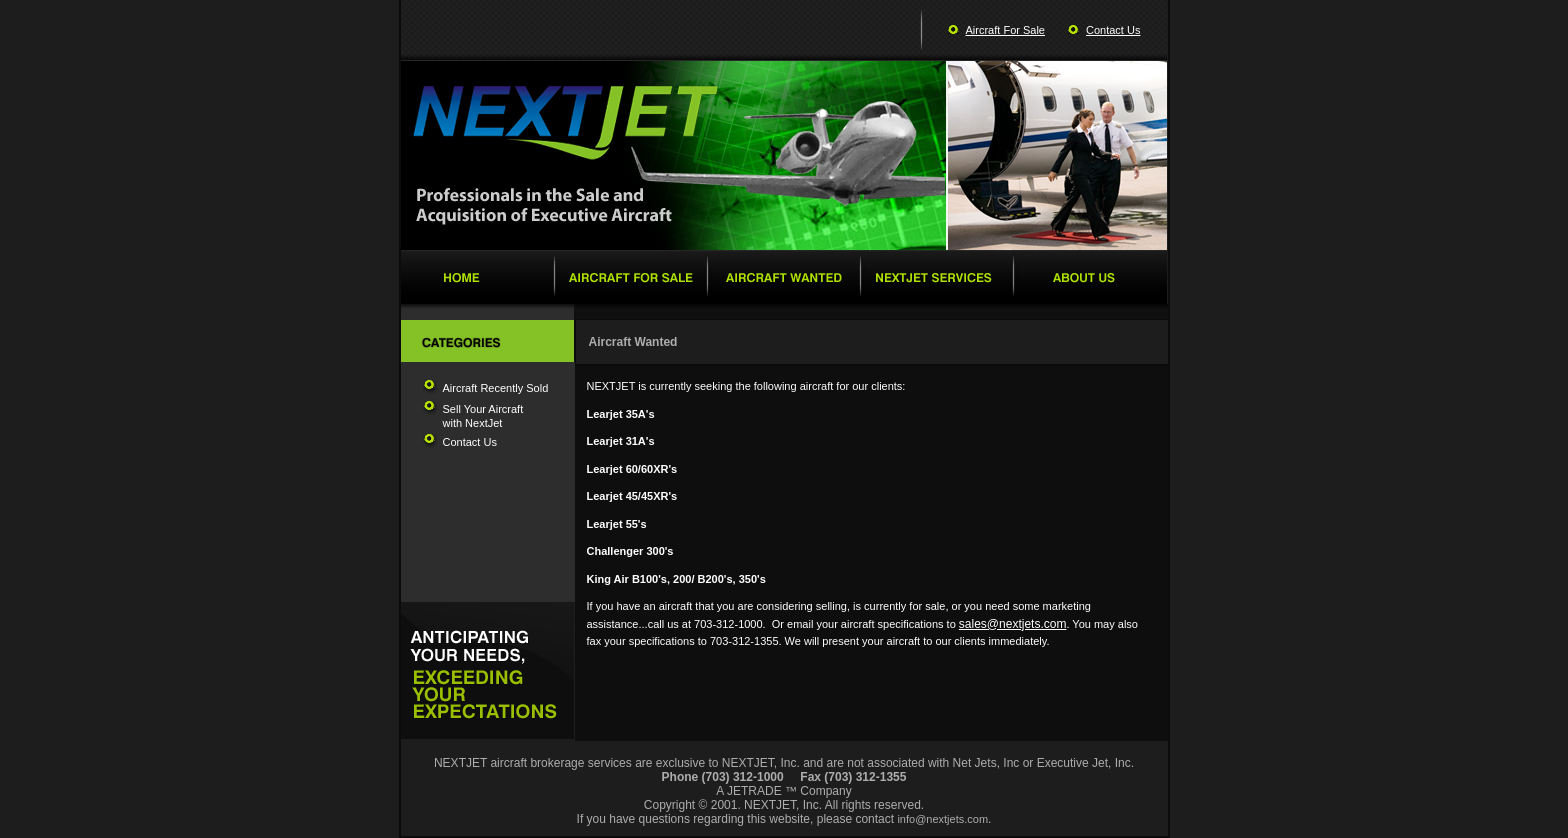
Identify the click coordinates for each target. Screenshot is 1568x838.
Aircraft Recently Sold (496, 388)
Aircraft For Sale (1005, 30)
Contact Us (1113, 30)
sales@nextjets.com (1013, 624)
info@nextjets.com (942, 819)
